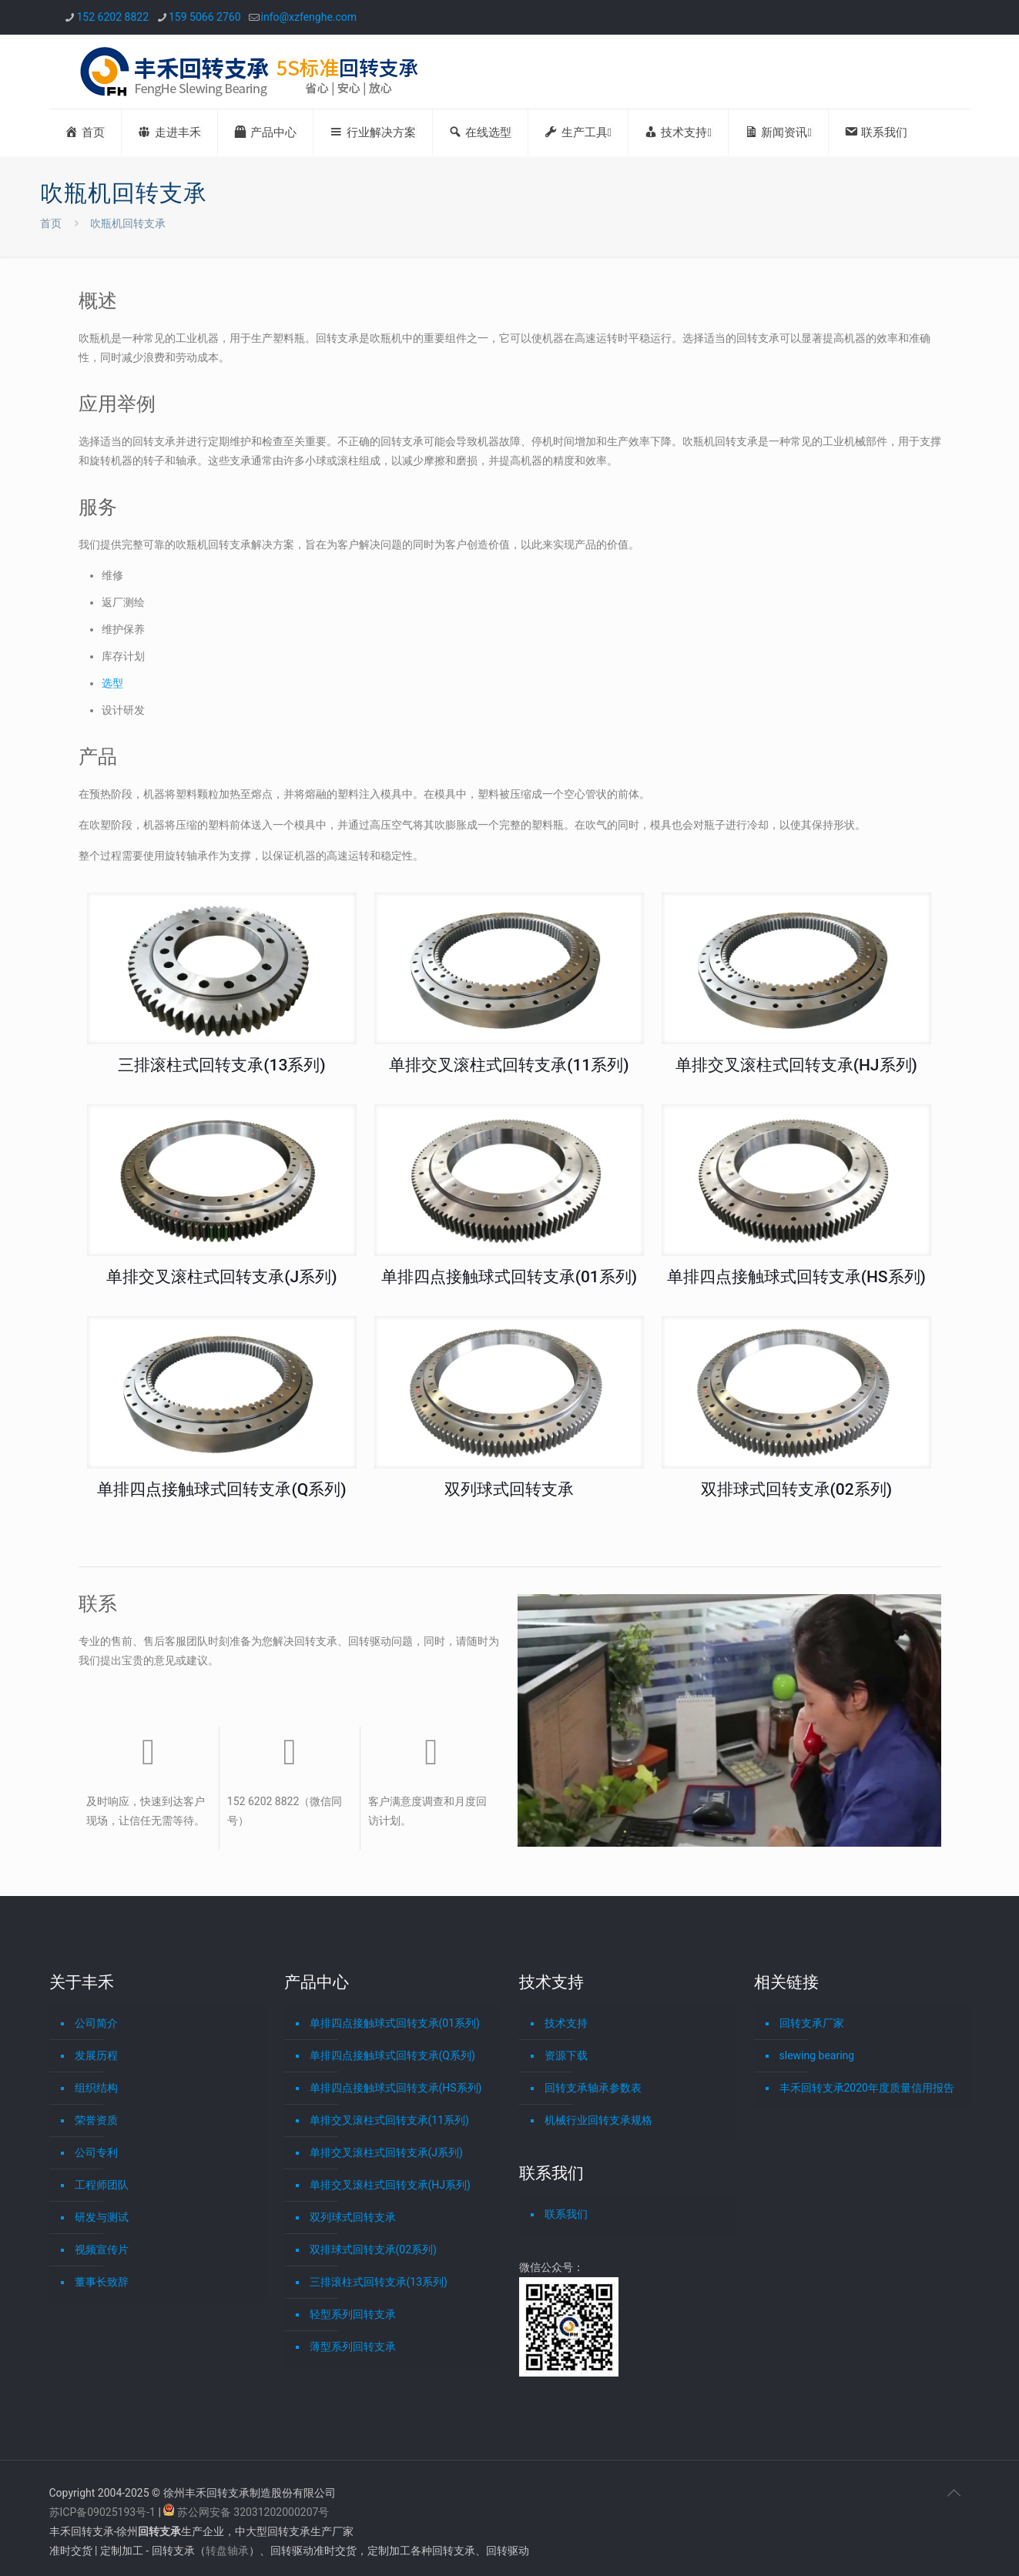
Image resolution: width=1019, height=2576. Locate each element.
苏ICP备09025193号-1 (104, 2512)
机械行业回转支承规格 (598, 2120)
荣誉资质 (96, 2120)
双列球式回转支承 (509, 1489)
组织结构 (96, 2088)
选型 (112, 683)
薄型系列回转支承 (353, 2346)
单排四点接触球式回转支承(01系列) (509, 1277)
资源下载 (566, 2055)
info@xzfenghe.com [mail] (309, 17)
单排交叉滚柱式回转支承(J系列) (221, 1277)
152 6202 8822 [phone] (113, 17)
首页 (51, 223)
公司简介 (96, 2023)
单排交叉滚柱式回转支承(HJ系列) (796, 1065)
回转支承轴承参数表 (593, 2088)
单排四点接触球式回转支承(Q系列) (221, 1489)
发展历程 (96, 2055)
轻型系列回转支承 (353, 2314)
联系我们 (566, 2214)
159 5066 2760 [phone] (205, 17)
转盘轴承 (227, 2550)
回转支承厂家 (811, 2023)
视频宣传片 (102, 2249)
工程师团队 (102, 2185)
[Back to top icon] (954, 2493)
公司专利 (96, 2152)
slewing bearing (817, 2055)
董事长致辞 (102, 2282)
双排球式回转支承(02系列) (796, 1489)
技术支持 (566, 2023)
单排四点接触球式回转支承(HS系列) (796, 1277)
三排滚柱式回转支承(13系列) (221, 1065)
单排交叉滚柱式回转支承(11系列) (508, 1065)
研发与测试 (102, 2217)
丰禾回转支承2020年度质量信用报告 (866, 2088)
